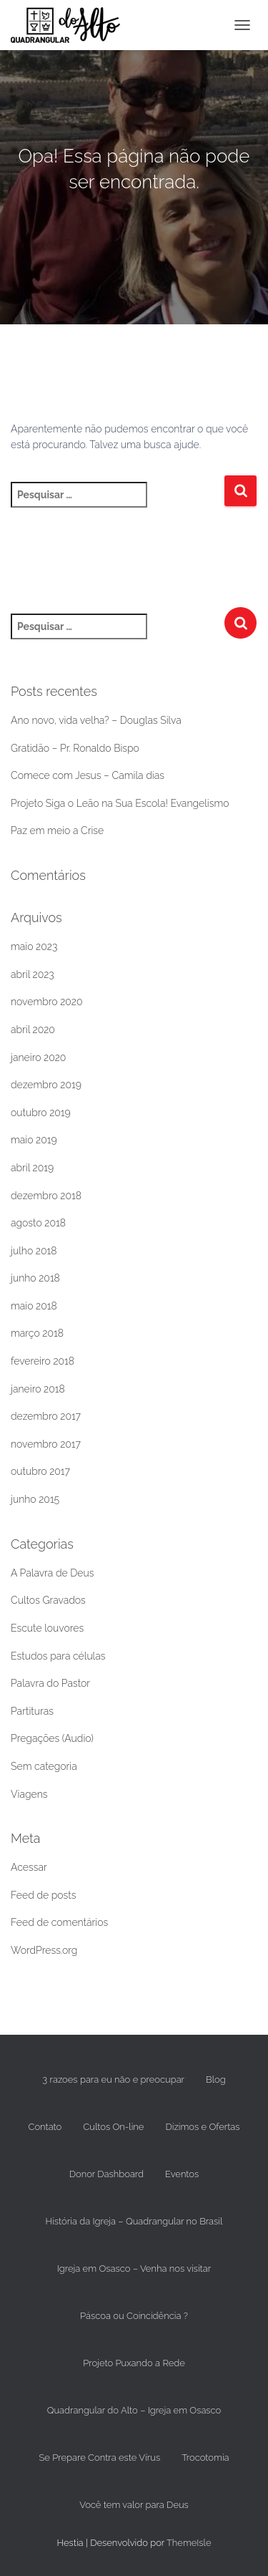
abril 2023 (32, 974)
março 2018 (37, 1333)
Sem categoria (44, 1766)
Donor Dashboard (106, 2174)
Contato (44, 2126)
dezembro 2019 (46, 1084)
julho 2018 (33, 1250)
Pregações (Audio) (52, 1738)
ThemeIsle (189, 2542)
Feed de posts (43, 1895)
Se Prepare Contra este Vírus (99, 2457)
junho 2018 (35, 1278)
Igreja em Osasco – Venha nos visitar (134, 2268)
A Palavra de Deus (52, 1573)
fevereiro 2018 (42, 1361)
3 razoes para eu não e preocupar (113, 2079)
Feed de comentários (59, 1922)
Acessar (29, 1867)
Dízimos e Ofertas (202, 2126)
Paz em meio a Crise (57, 830)
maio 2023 (34, 946)
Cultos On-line (113, 2126)
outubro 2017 (40, 1471)
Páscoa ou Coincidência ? (134, 2315)
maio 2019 (34, 1140)
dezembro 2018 (46, 1195)
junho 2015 (35, 1499)
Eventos (182, 2174)
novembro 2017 (46, 1444)
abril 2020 (33, 1029)
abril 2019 (32, 1167)
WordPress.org (44, 1950)
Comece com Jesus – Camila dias (87, 775)
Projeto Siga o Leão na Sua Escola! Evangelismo (120, 803)
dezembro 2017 (46, 1416)
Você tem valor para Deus (134, 2504)
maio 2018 (34, 1306)
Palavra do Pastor (50, 1683)
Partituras (32, 1711)
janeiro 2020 (38, 1057)
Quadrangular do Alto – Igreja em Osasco (134, 2410)
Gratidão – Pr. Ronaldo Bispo (75, 748)
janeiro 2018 (38, 1389)
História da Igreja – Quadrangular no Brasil (134, 2221)
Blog (216, 2079)
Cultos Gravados (48, 1600)
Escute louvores (47, 1628)
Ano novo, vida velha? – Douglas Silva (96, 720)
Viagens (29, 1794)
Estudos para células (58, 1656)
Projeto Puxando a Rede (134, 2363)
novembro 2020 (47, 1001)
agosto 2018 (38, 1223)
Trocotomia (205, 2457)
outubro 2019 (41, 1112)
